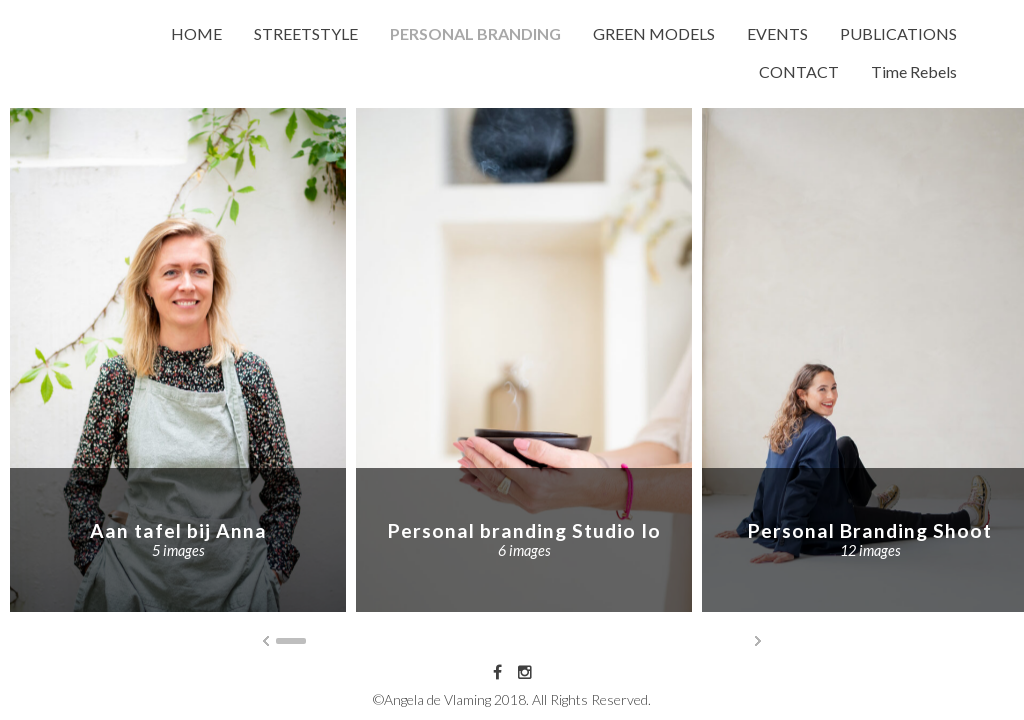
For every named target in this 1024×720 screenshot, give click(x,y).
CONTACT (799, 71)
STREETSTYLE (306, 33)
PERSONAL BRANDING (475, 33)
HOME (196, 33)
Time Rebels (914, 71)
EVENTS (777, 33)
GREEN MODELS (654, 33)
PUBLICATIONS (898, 33)
